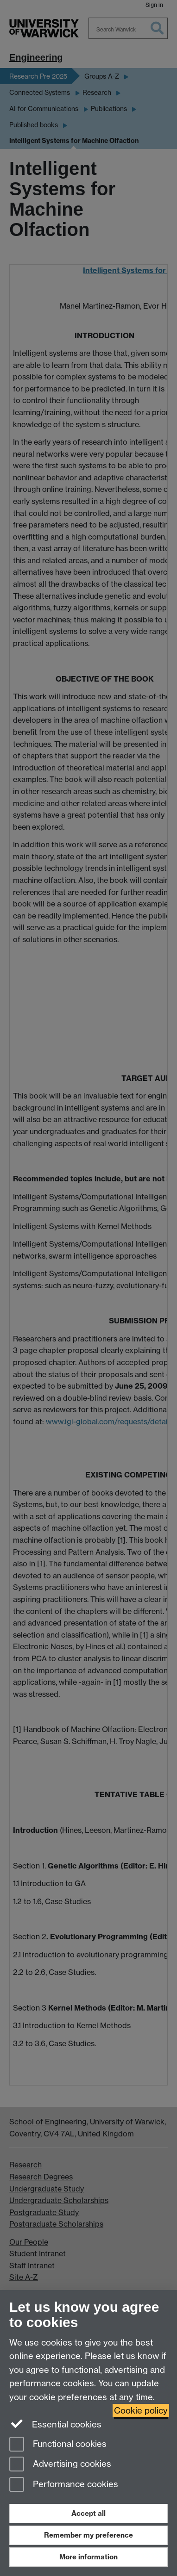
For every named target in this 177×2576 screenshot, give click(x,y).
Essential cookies (55, 2424)
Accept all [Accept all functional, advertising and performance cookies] (88, 2513)
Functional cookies (58, 2444)
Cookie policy (141, 2410)
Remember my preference (88, 2535)
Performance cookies (63, 2485)
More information (88, 2556)
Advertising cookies (60, 2464)
